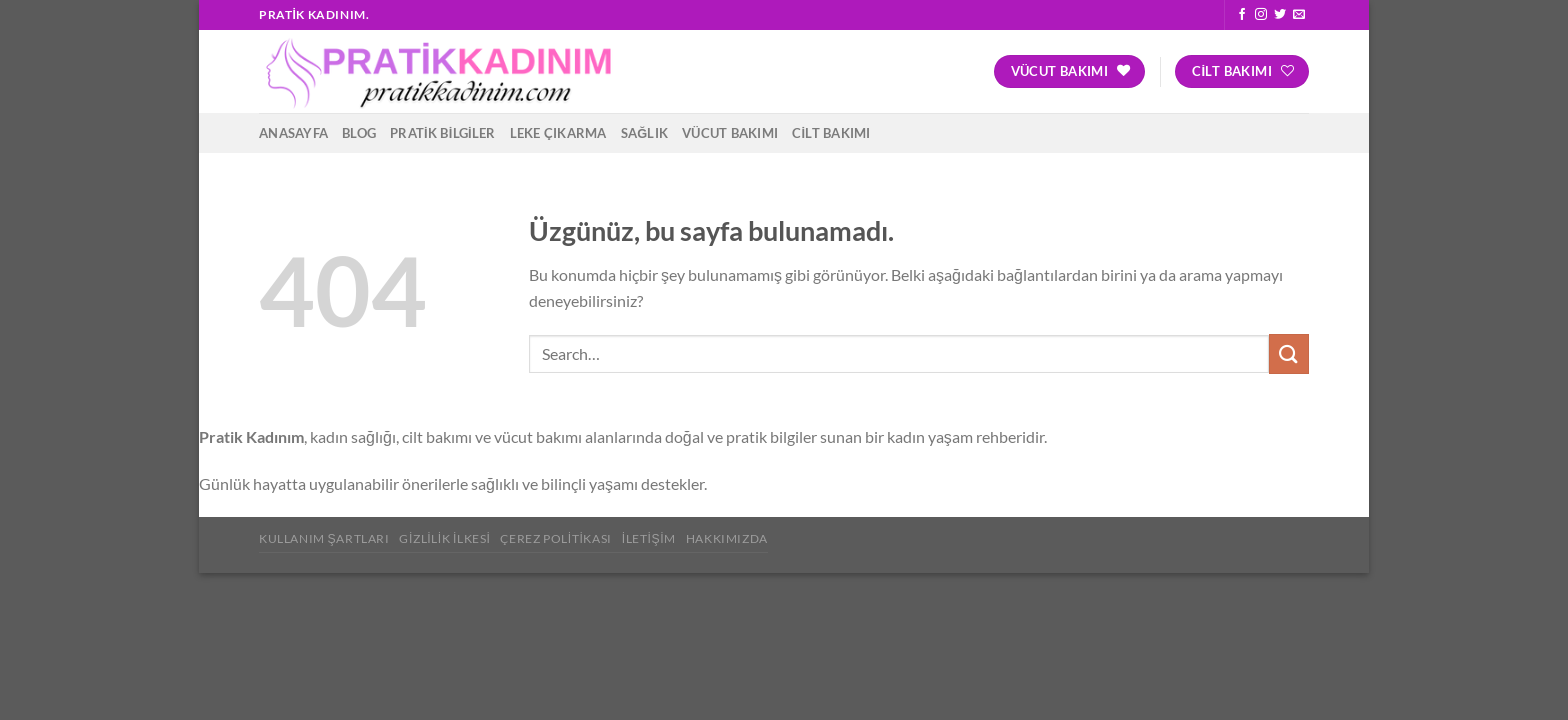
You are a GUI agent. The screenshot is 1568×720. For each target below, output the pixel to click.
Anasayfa (293, 133)
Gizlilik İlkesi (444, 538)
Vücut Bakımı (730, 133)
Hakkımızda (727, 538)
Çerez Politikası (556, 538)
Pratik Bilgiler (443, 133)
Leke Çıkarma (558, 133)
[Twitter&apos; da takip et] (1280, 15)
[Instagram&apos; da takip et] (1261, 15)
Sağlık (645, 133)
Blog (359, 133)
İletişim (649, 538)
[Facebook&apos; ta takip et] (1242, 15)
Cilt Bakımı (831, 133)
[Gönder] (1289, 353)
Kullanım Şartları (324, 538)
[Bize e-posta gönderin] (1299, 15)
